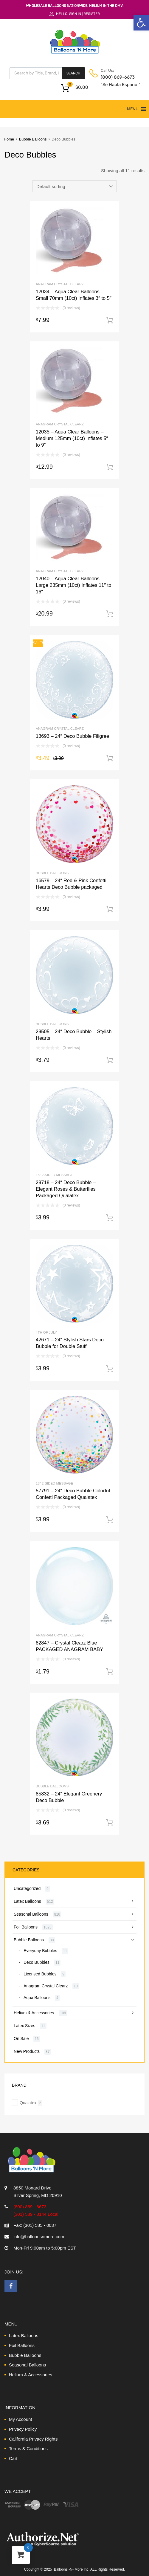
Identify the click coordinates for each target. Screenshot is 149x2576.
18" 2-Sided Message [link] (54, 1175)
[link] (141, 22)
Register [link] (91, 14)
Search (73, 73)
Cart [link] (13, 2458)
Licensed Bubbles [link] (40, 1974)
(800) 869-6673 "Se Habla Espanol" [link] (115, 80)
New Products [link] (27, 2051)
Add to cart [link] (109, 320)
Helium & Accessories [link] (34, 2012)
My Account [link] (20, 2419)
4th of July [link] (46, 1332)
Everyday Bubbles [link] (40, 1950)
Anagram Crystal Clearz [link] (60, 284)
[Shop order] (74, 186)
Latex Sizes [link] (24, 2025)
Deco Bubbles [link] (36, 1962)
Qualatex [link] (28, 2102)
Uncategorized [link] (27, 1888)
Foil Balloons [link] (26, 1927)
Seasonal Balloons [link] (31, 1914)
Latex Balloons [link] (27, 1901)
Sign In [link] (75, 14)
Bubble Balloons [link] (33, 139)
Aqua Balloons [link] (37, 1997)
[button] (133, 109)
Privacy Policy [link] (23, 2429)
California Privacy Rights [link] (33, 2438)
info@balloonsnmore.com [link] (38, 2236)
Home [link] (9, 139)
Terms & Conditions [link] (28, 2448)
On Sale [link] (21, 2038)
